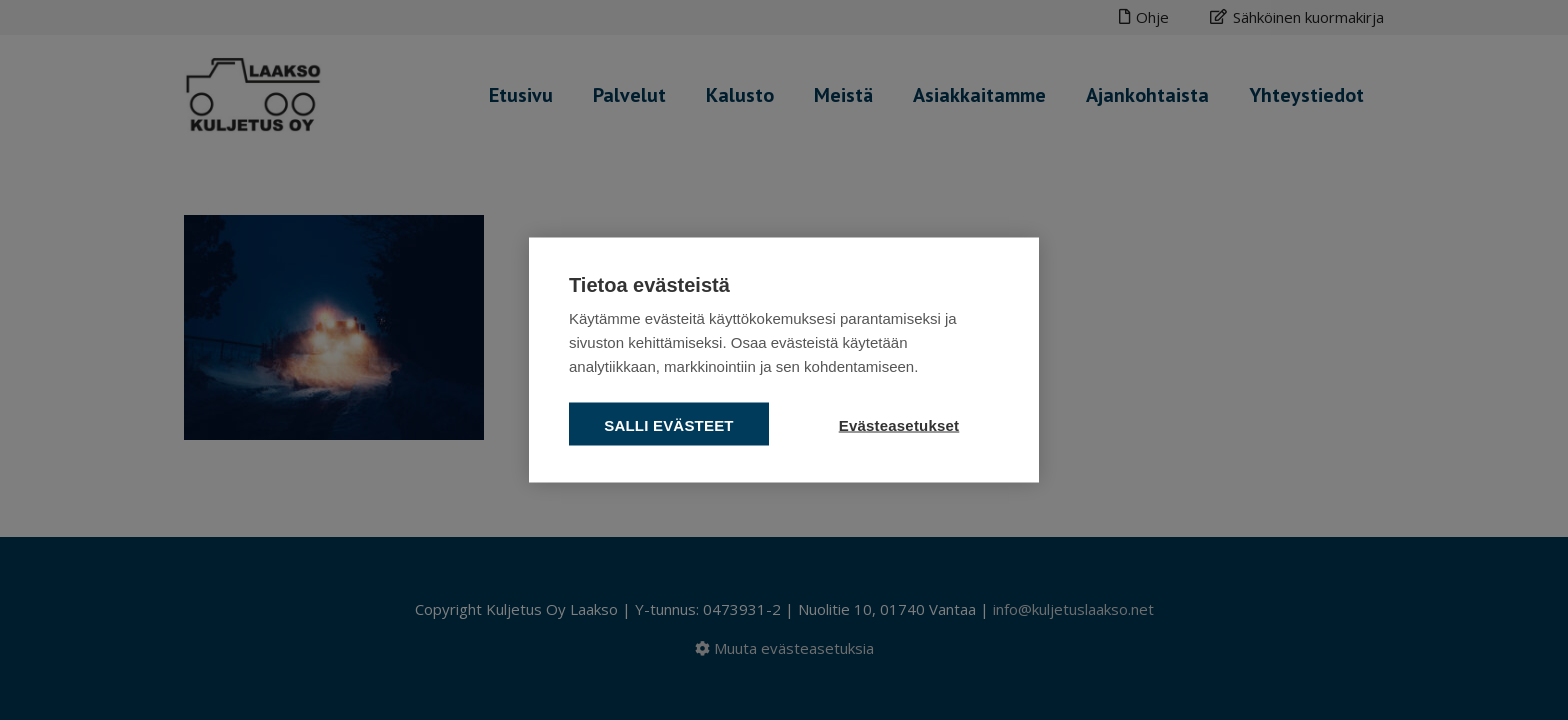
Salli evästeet (668, 425)
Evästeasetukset (899, 425)
